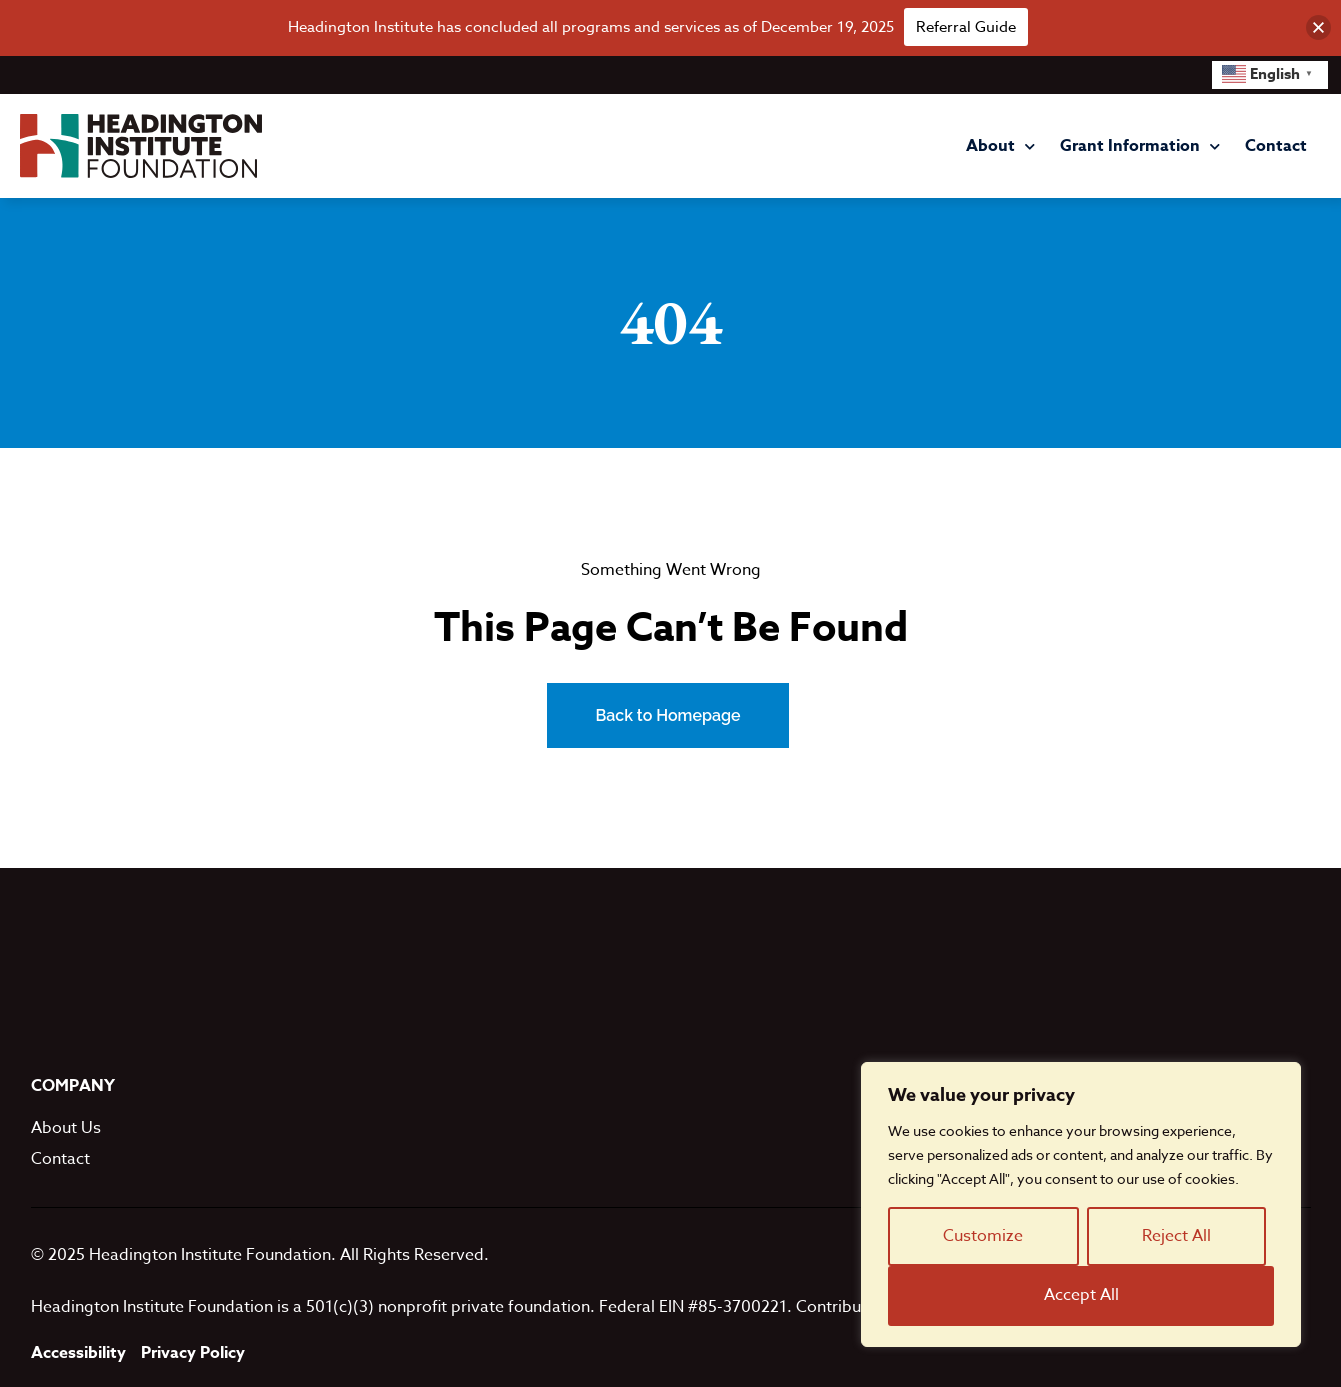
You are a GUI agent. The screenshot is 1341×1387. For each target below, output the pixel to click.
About (1000, 146)
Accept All (1081, 1295)
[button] (1318, 27)
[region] (1081, 1204)
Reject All (1176, 1236)
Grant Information (1140, 146)
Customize (983, 1236)
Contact (1276, 146)
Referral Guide (966, 27)
